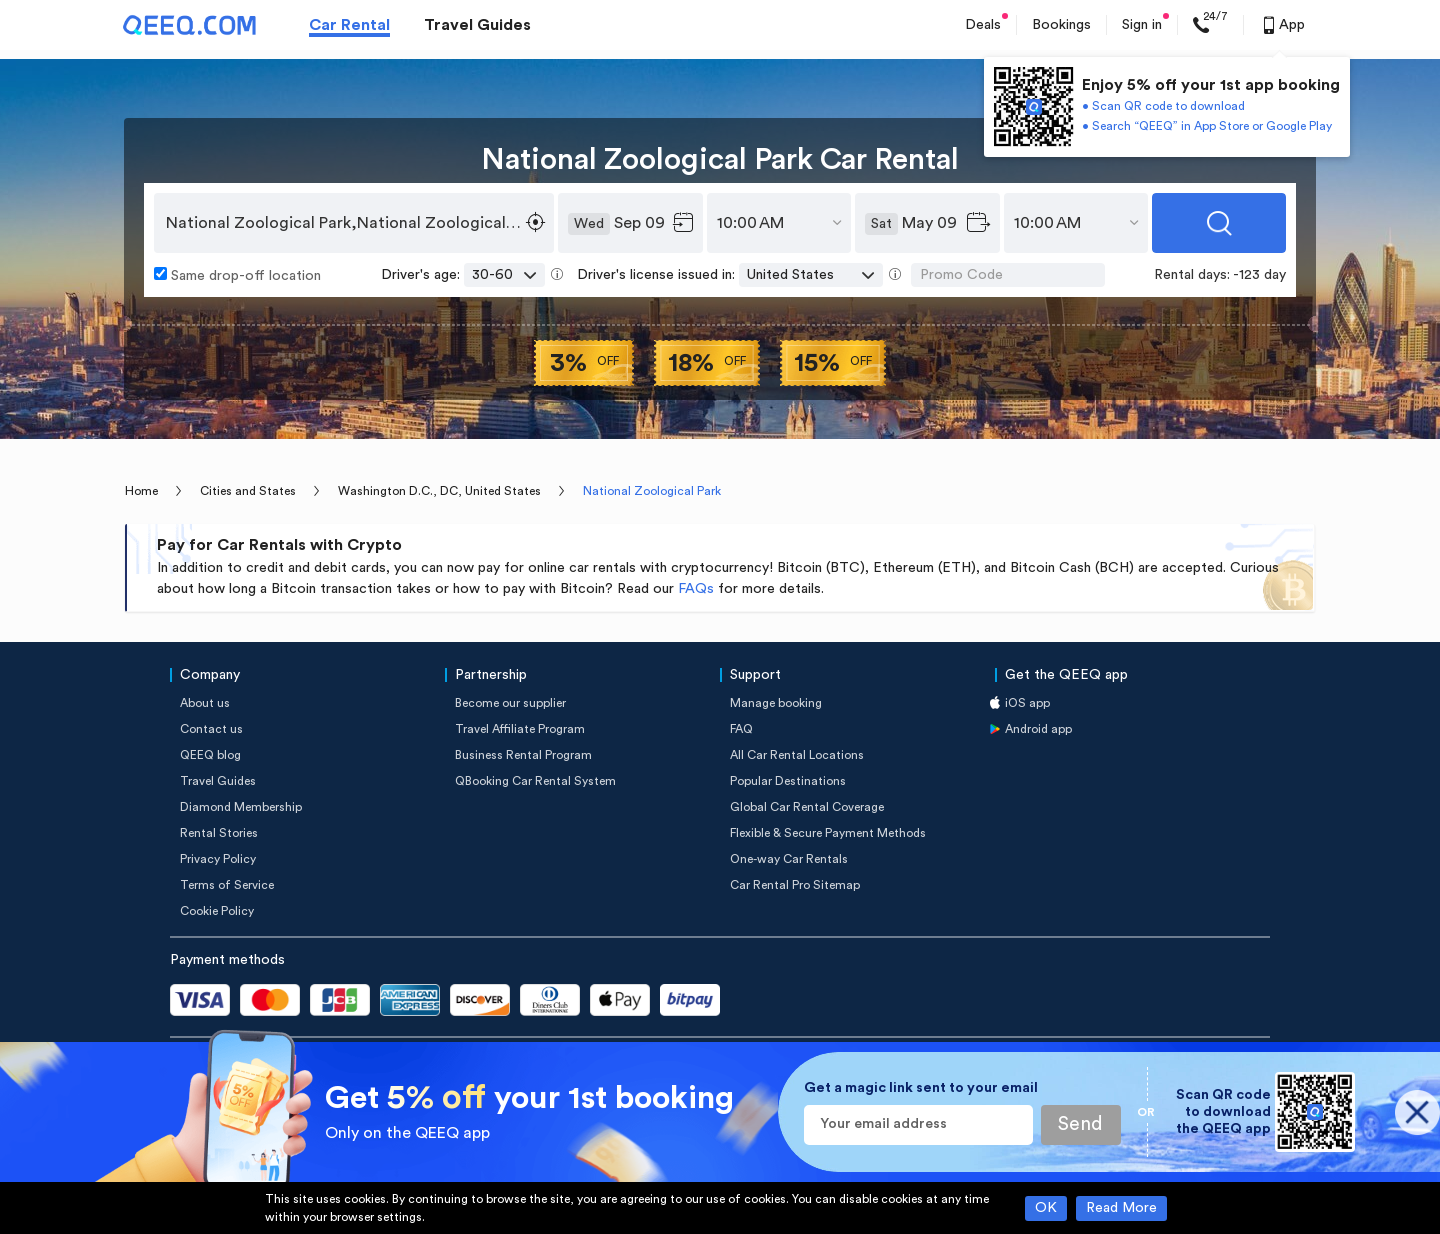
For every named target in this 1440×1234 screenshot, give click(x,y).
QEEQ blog (210, 755)
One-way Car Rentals (789, 859)
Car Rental (349, 25)
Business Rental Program (523, 755)
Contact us (211, 729)
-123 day (1259, 275)
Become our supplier (510, 703)
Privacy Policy (218, 859)
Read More (1121, 1208)
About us (205, 703)
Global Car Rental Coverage (807, 807)
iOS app (1027, 703)
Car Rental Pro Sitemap (795, 885)
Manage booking (776, 703)
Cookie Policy (217, 911)
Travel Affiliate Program (520, 729)
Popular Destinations (788, 781)
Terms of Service (227, 885)
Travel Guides (477, 25)
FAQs (696, 589)
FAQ (741, 729)
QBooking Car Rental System (535, 781)
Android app (1038, 729)
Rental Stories (219, 833)
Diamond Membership (241, 807)
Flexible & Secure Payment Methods (828, 833)
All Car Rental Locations (797, 755)
